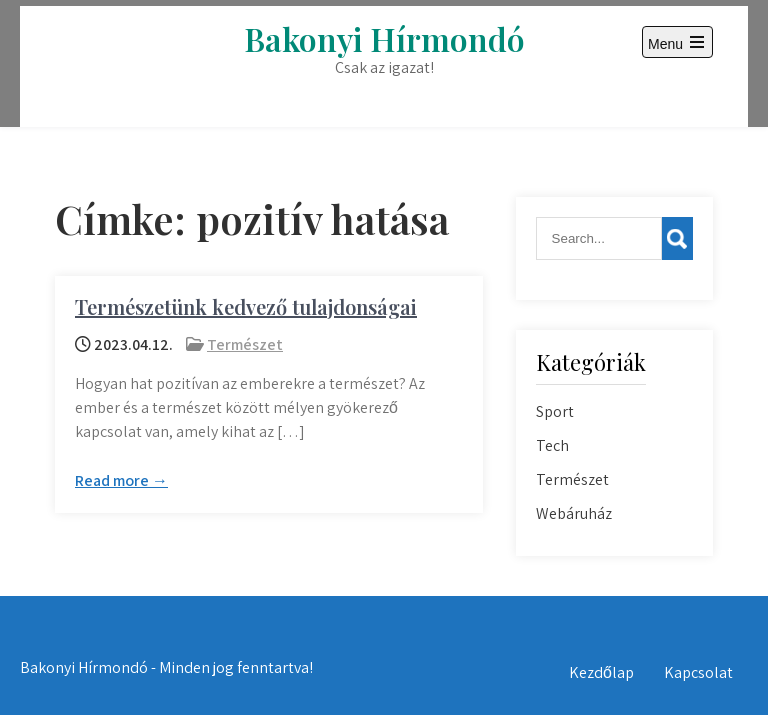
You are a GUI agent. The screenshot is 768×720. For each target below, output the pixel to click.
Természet (245, 344)
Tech (552, 445)
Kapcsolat (698, 672)
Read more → (121, 480)
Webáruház (574, 513)
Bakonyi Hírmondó (384, 38)
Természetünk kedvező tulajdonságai (246, 306)
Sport (555, 411)
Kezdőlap (601, 672)
